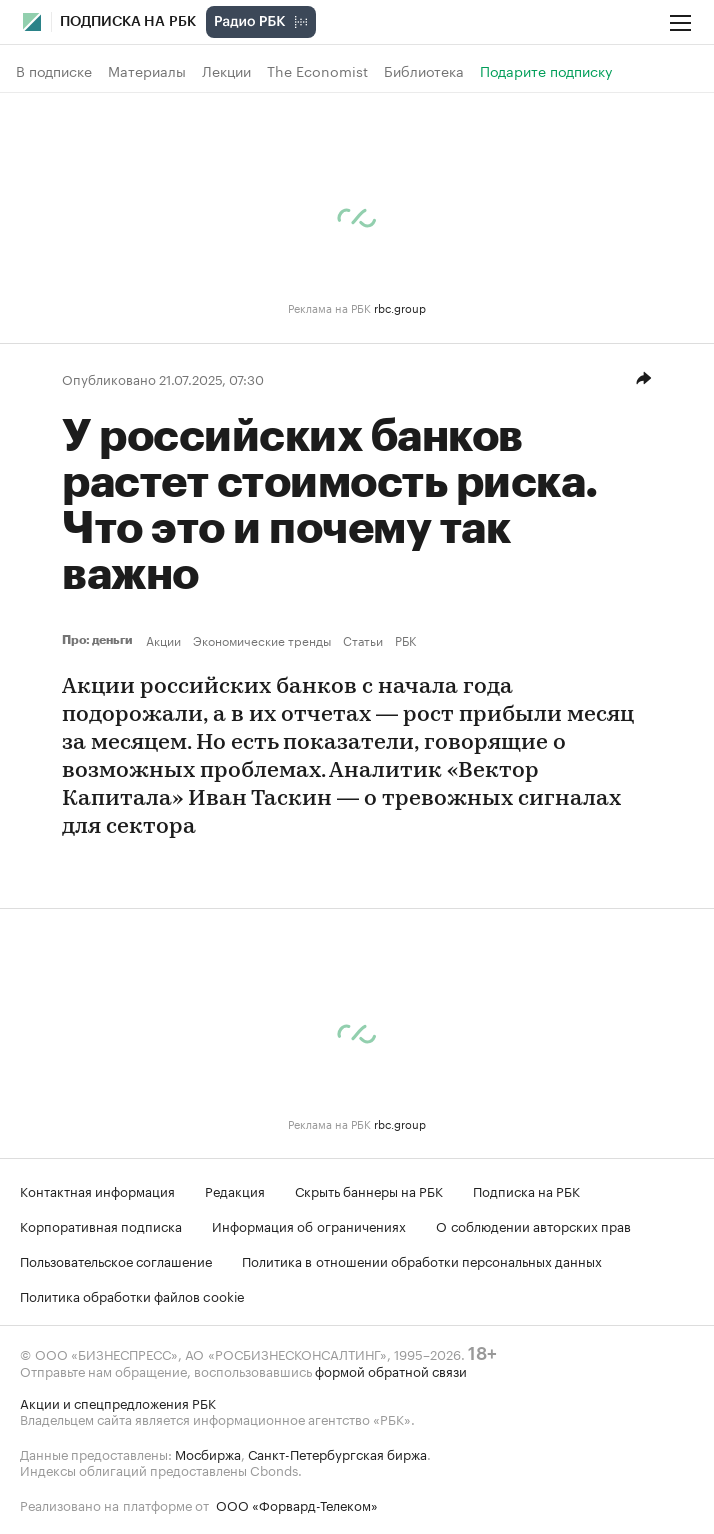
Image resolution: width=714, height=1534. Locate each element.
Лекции (226, 71)
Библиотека (424, 71)
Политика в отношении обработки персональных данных (422, 1260)
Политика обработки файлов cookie (132, 1295)
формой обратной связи (391, 1370)
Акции (163, 640)
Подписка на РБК (526, 1190)
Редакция (235, 1190)
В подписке (54, 71)
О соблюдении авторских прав (533, 1225)
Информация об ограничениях (309, 1225)
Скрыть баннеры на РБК (369, 1190)
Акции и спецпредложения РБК (118, 1402)
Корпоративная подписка (101, 1225)
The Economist (317, 71)
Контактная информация (97, 1190)
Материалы (147, 71)
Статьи (363, 640)
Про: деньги (100, 640)
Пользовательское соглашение (116, 1260)
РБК (405, 640)
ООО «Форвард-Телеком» (297, 1504)
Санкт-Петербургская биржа (337, 1453)
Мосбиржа (208, 1453)
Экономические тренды (262, 640)
